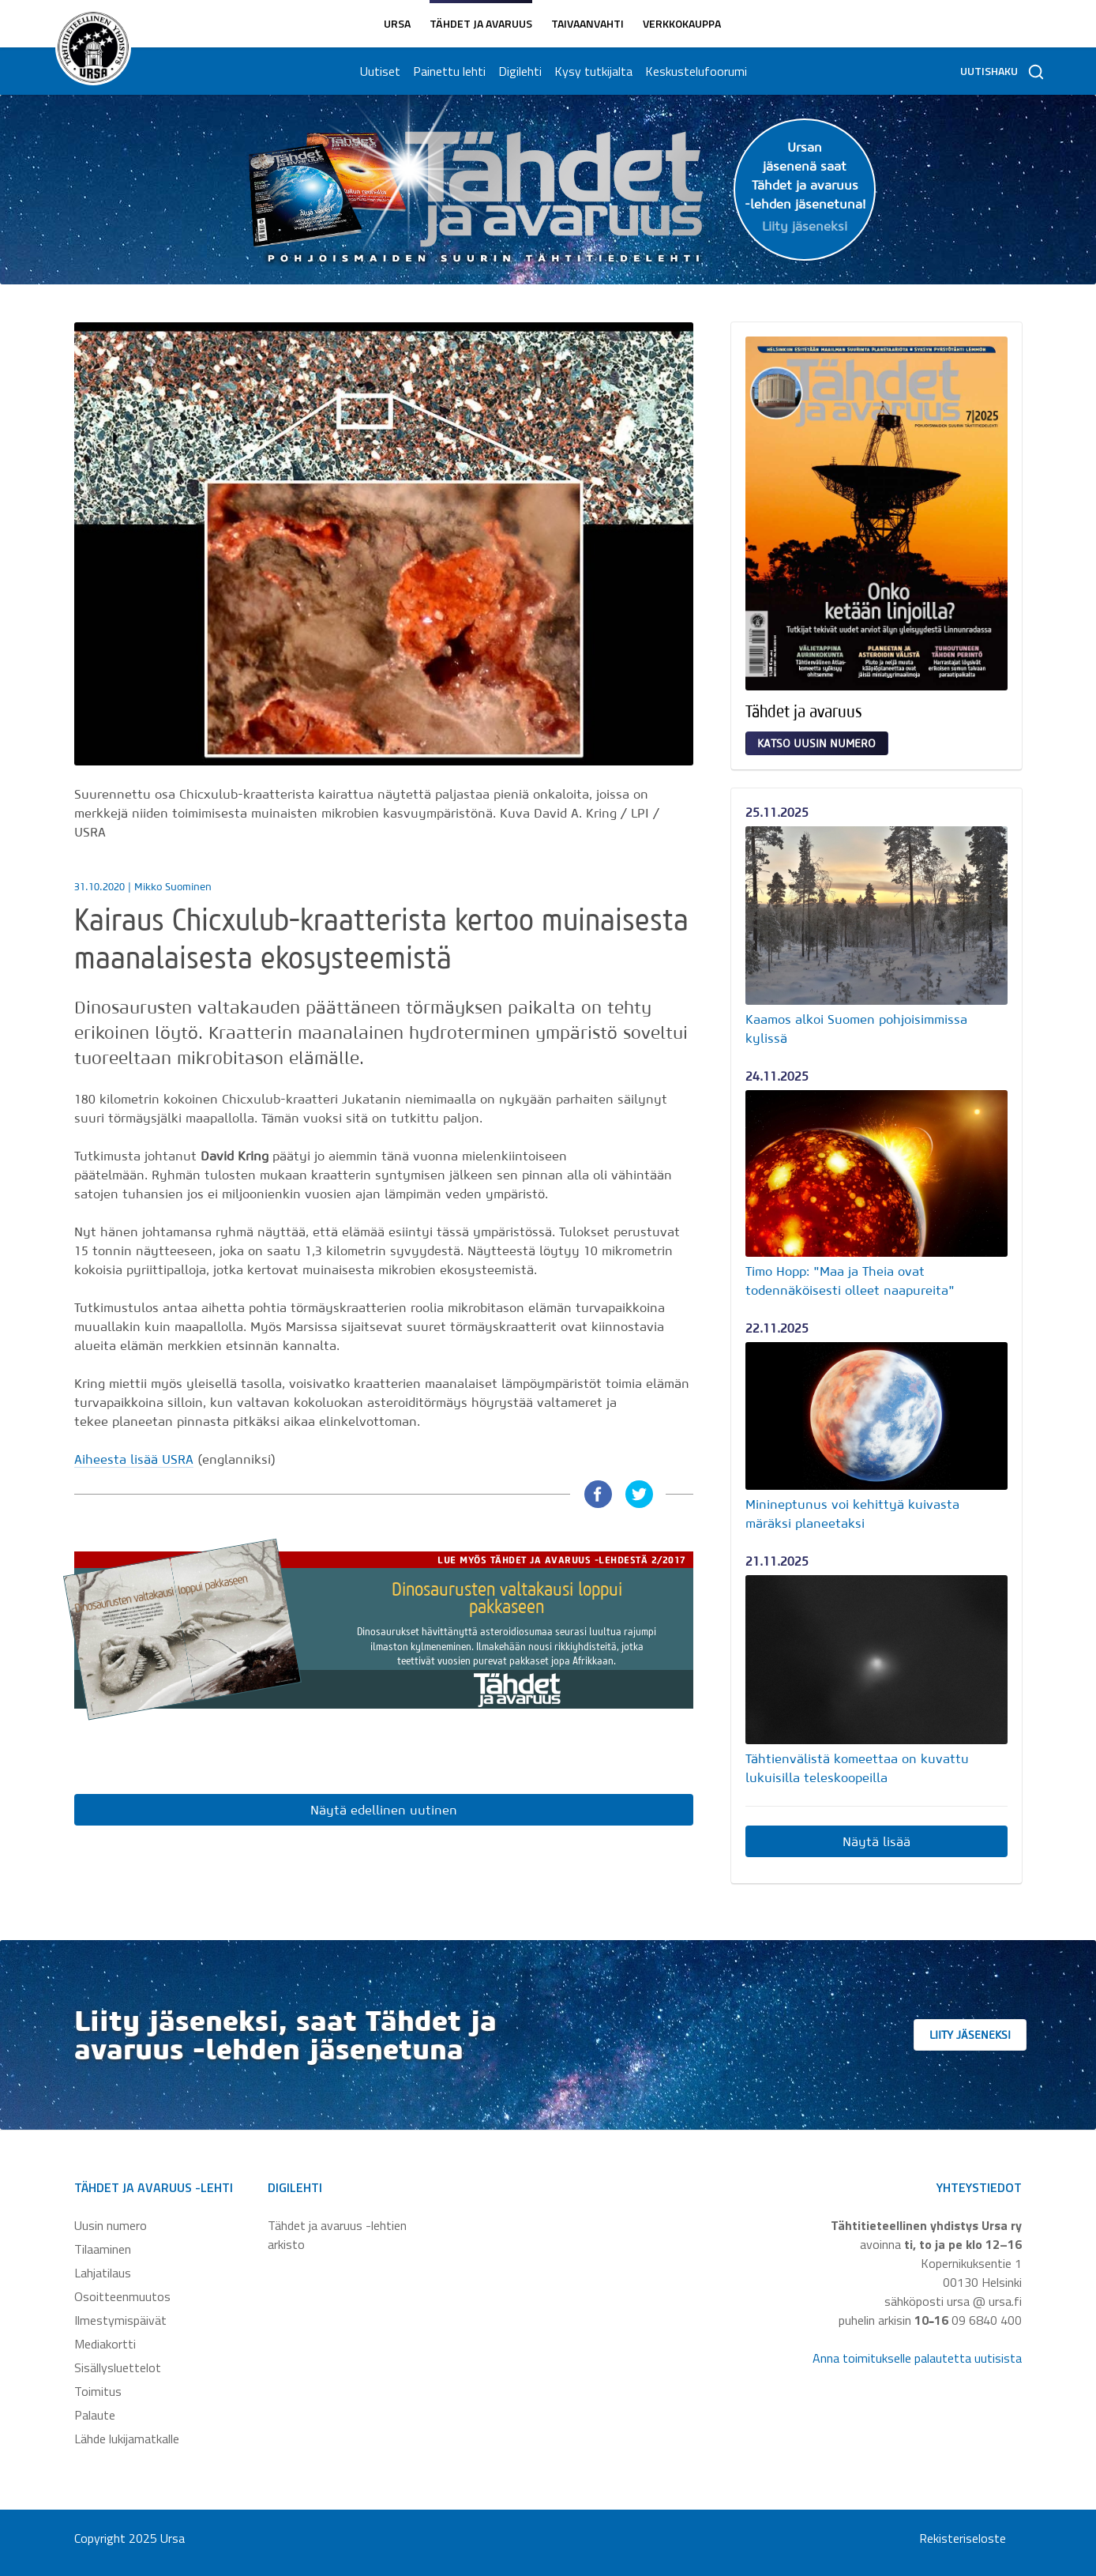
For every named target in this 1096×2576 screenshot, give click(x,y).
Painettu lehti (447, 71)
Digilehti (517, 71)
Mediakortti (105, 2343)
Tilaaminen (102, 2248)
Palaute (94, 2414)
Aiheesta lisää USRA (133, 1459)
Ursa (397, 23)
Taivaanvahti (587, 23)
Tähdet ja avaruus (481, 23)
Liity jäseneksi (989, 2035)
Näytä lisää (876, 1841)
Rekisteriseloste (962, 2538)
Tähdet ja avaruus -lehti (153, 2187)
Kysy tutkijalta (591, 71)
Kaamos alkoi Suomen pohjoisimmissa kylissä (856, 1028)
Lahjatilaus (102, 2272)
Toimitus (98, 2391)
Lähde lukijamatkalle (126, 2438)
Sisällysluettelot (117, 2367)
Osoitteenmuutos (122, 2296)
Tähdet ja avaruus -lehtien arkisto (337, 2235)
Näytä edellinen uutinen (383, 1810)
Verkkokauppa (682, 23)
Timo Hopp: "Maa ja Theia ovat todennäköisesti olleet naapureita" (850, 1280)
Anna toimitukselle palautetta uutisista (917, 2357)
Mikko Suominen (173, 886)
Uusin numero (110, 2225)
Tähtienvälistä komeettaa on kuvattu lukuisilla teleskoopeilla (857, 1768)
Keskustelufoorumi (694, 71)
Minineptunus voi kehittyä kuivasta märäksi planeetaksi (852, 1513)
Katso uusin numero (816, 743)
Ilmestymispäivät (120, 2320)
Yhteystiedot (979, 2187)
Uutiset (378, 71)
